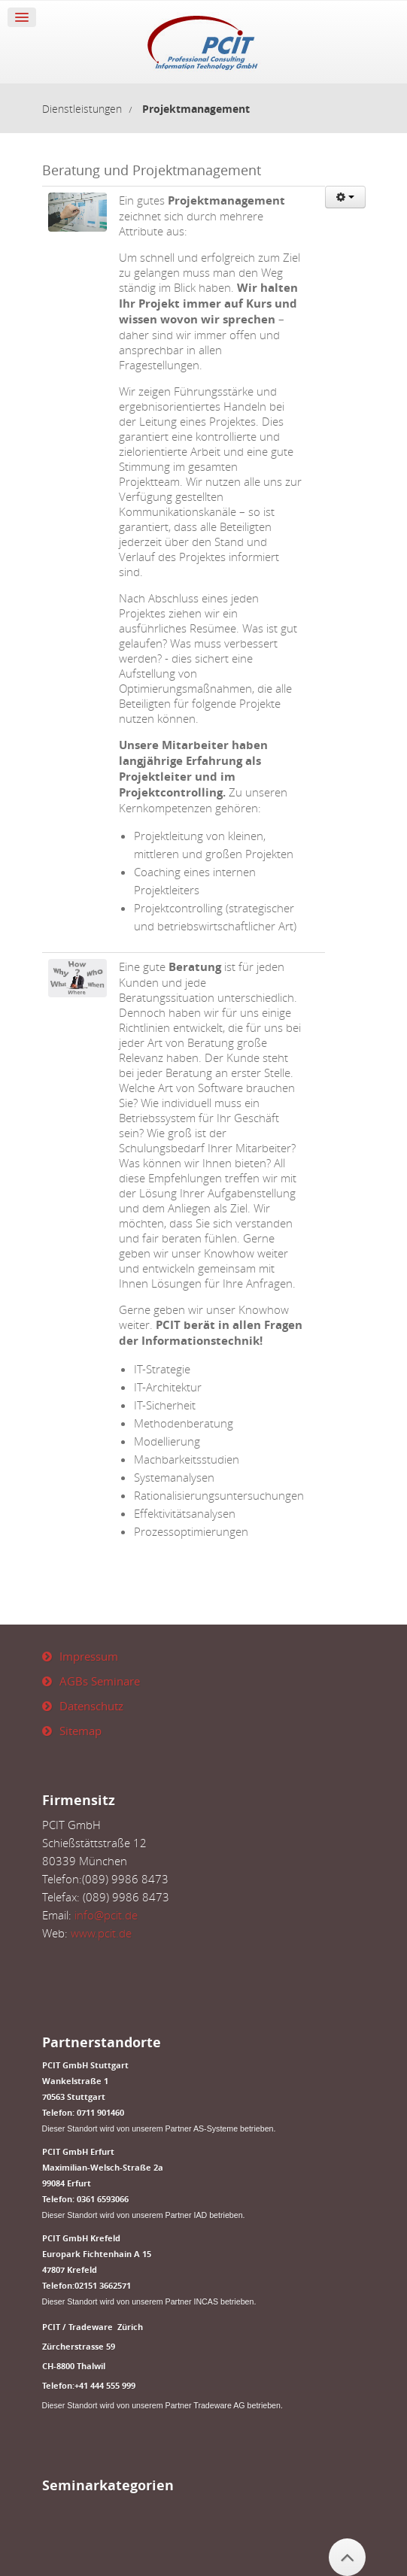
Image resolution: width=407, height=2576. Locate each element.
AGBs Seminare (99, 1681)
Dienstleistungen (82, 109)
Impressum (88, 1656)
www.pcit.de (101, 1932)
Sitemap (80, 1730)
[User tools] (345, 197)
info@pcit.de (106, 1914)
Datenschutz (91, 1705)
